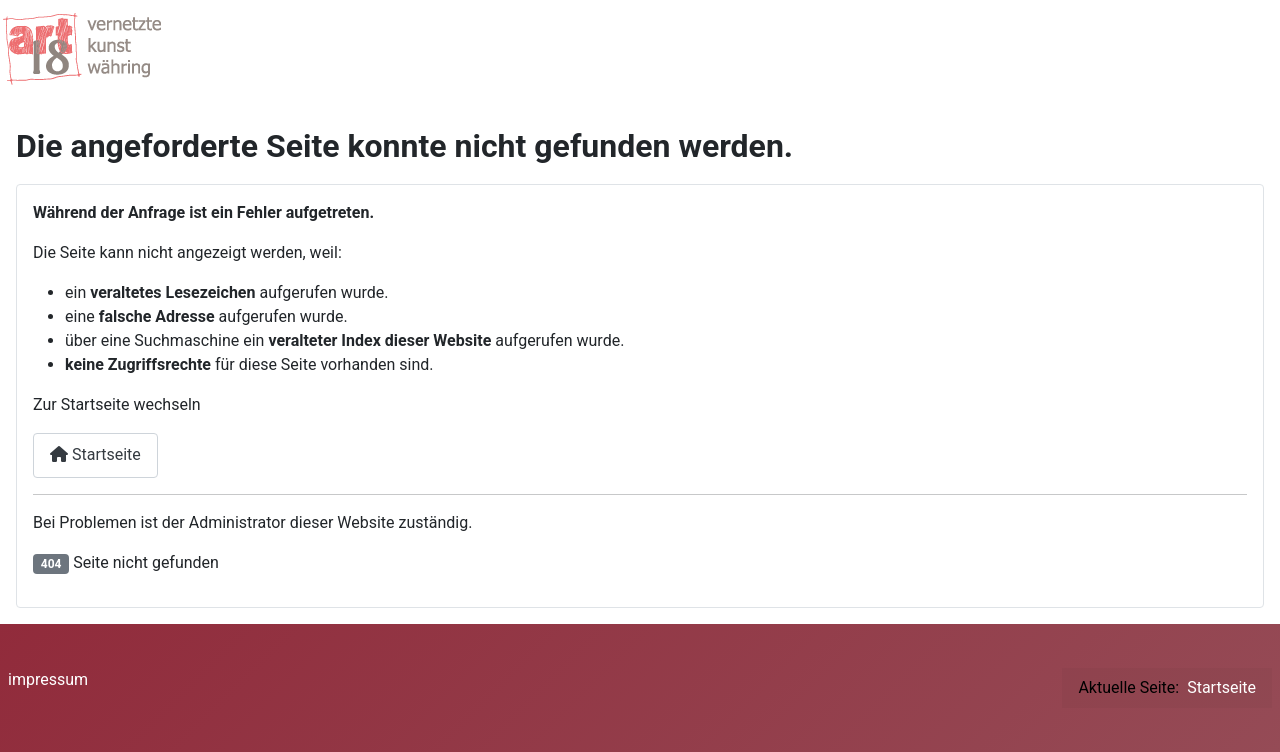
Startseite (95, 454)
